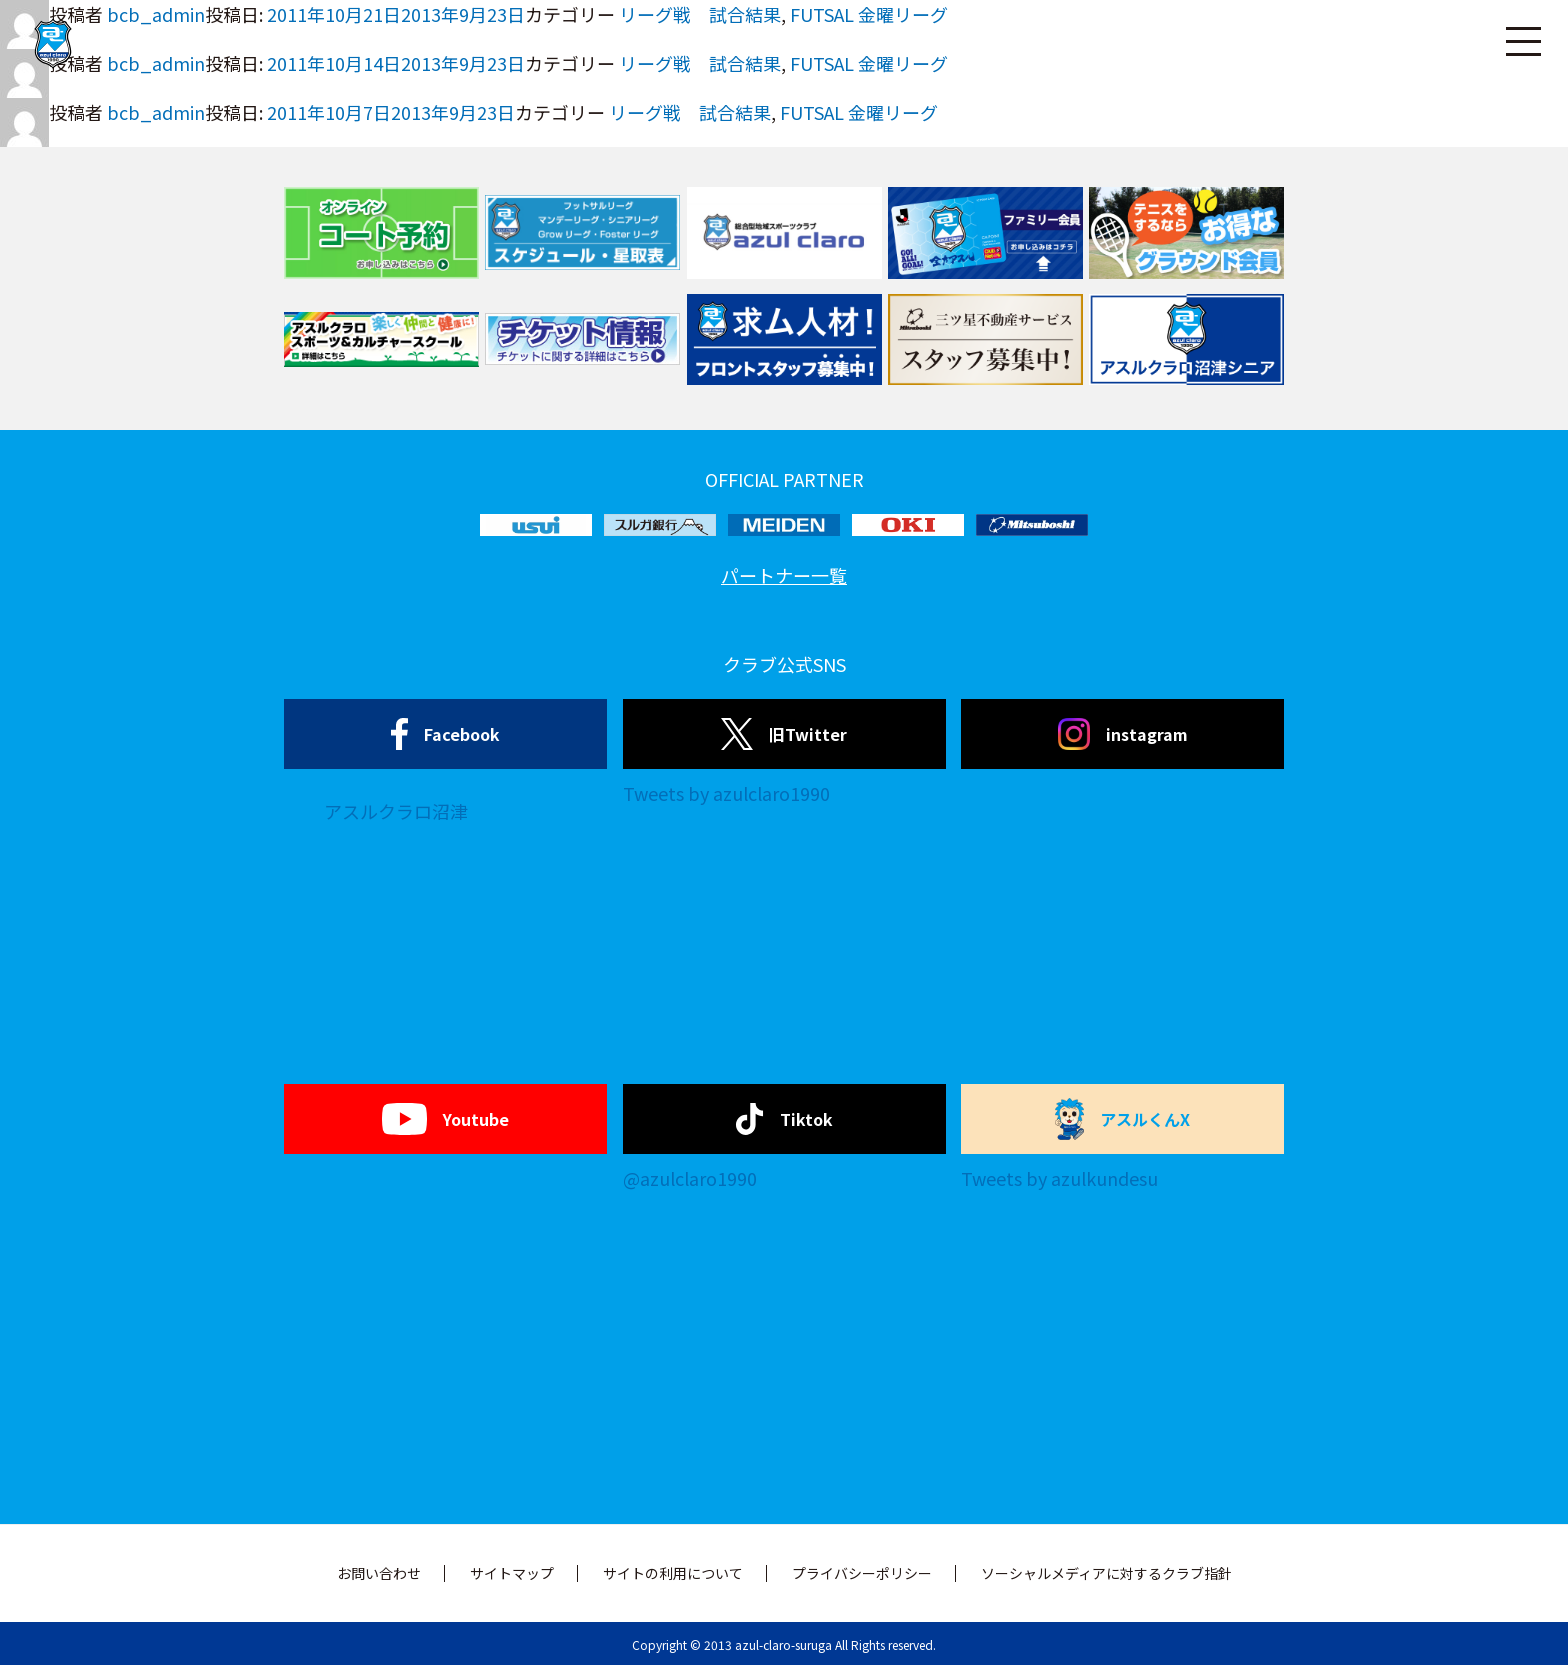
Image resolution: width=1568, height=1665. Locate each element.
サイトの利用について (673, 1573)
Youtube (445, 1119)
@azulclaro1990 (690, 1178)
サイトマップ (512, 1573)
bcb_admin (156, 112)
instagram (1123, 734)
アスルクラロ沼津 (396, 811)
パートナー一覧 (784, 575)
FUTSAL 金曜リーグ (859, 112)
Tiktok (784, 1119)
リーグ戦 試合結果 (690, 112)
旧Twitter (783, 734)
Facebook (445, 734)
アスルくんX (1123, 1119)
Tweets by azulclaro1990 (726, 793)
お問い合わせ (379, 1573)
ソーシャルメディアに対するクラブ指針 (1106, 1573)
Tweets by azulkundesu (1059, 1178)
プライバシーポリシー (862, 1573)
